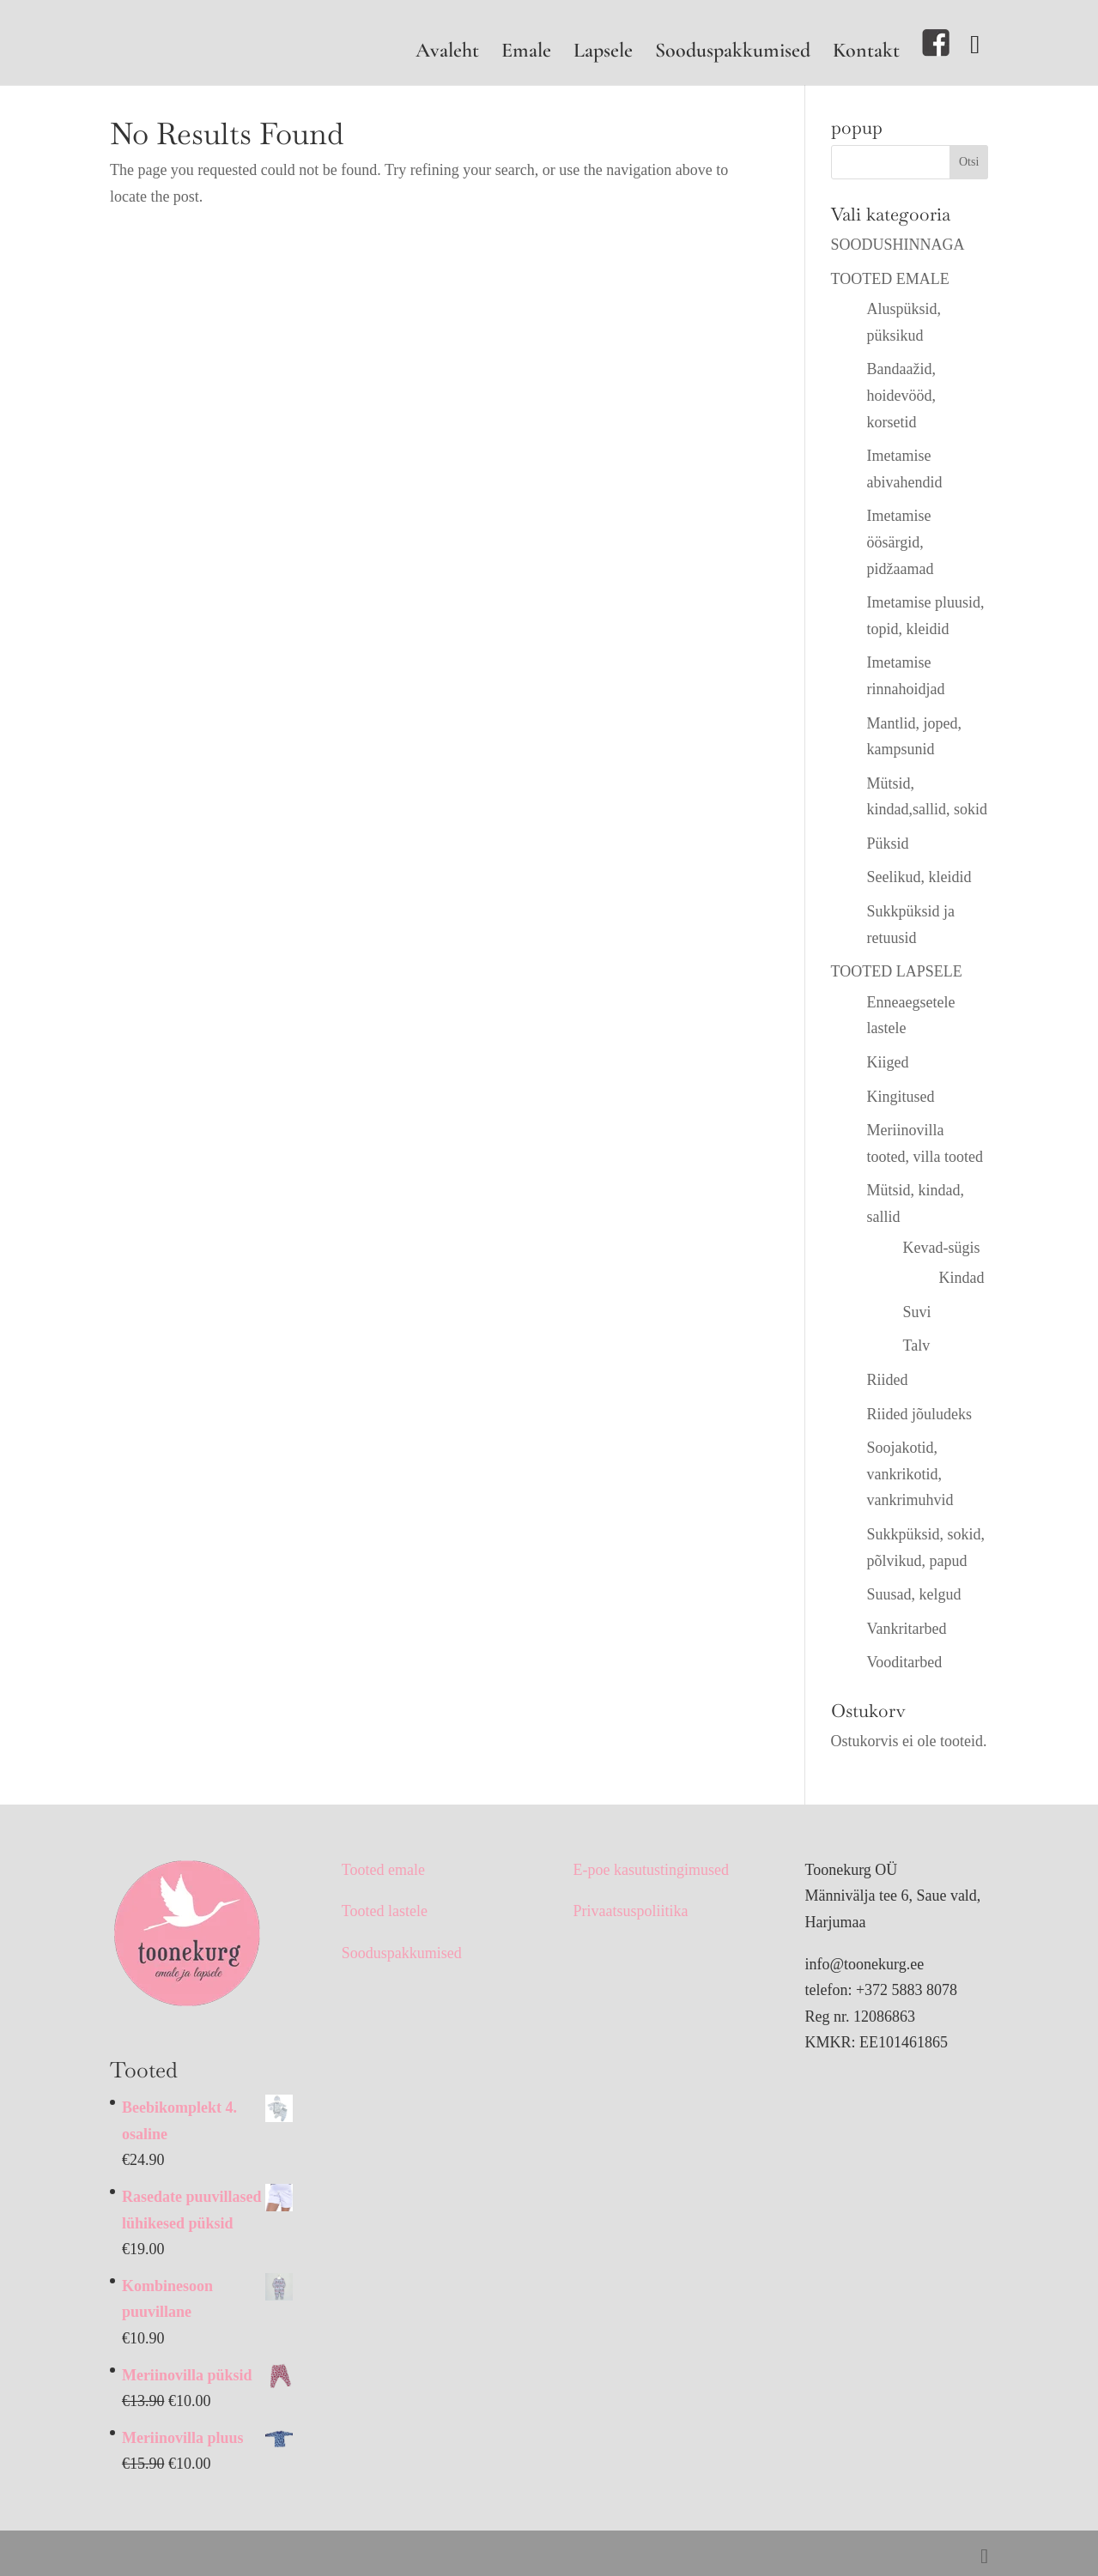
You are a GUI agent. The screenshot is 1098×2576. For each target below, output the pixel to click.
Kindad (962, 1277)
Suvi (917, 1312)
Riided (887, 1379)
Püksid (888, 843)
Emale (526, 54)
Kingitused (901, 1096)
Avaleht (447, 54)
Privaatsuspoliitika (631, 1911)
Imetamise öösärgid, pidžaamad (900, 542)
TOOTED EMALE (890, 278)
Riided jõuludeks (920, 1414)
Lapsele (603, 54)
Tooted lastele (385, 1911)
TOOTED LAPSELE (896, 971)
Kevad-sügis (941, 1247)
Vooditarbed (905, 1662)
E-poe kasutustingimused (651, 1869)
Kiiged (888, 1062)
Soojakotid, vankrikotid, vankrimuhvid (910, 1474)
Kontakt (866, 54)
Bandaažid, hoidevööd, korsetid (902, 395)
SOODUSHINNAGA (898, 244)
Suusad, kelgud (914, 1594)
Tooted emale (383, 1869)
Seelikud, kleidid (919, 877)
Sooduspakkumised (732, 54)
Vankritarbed (907, 1628)
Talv (917, 1345)
